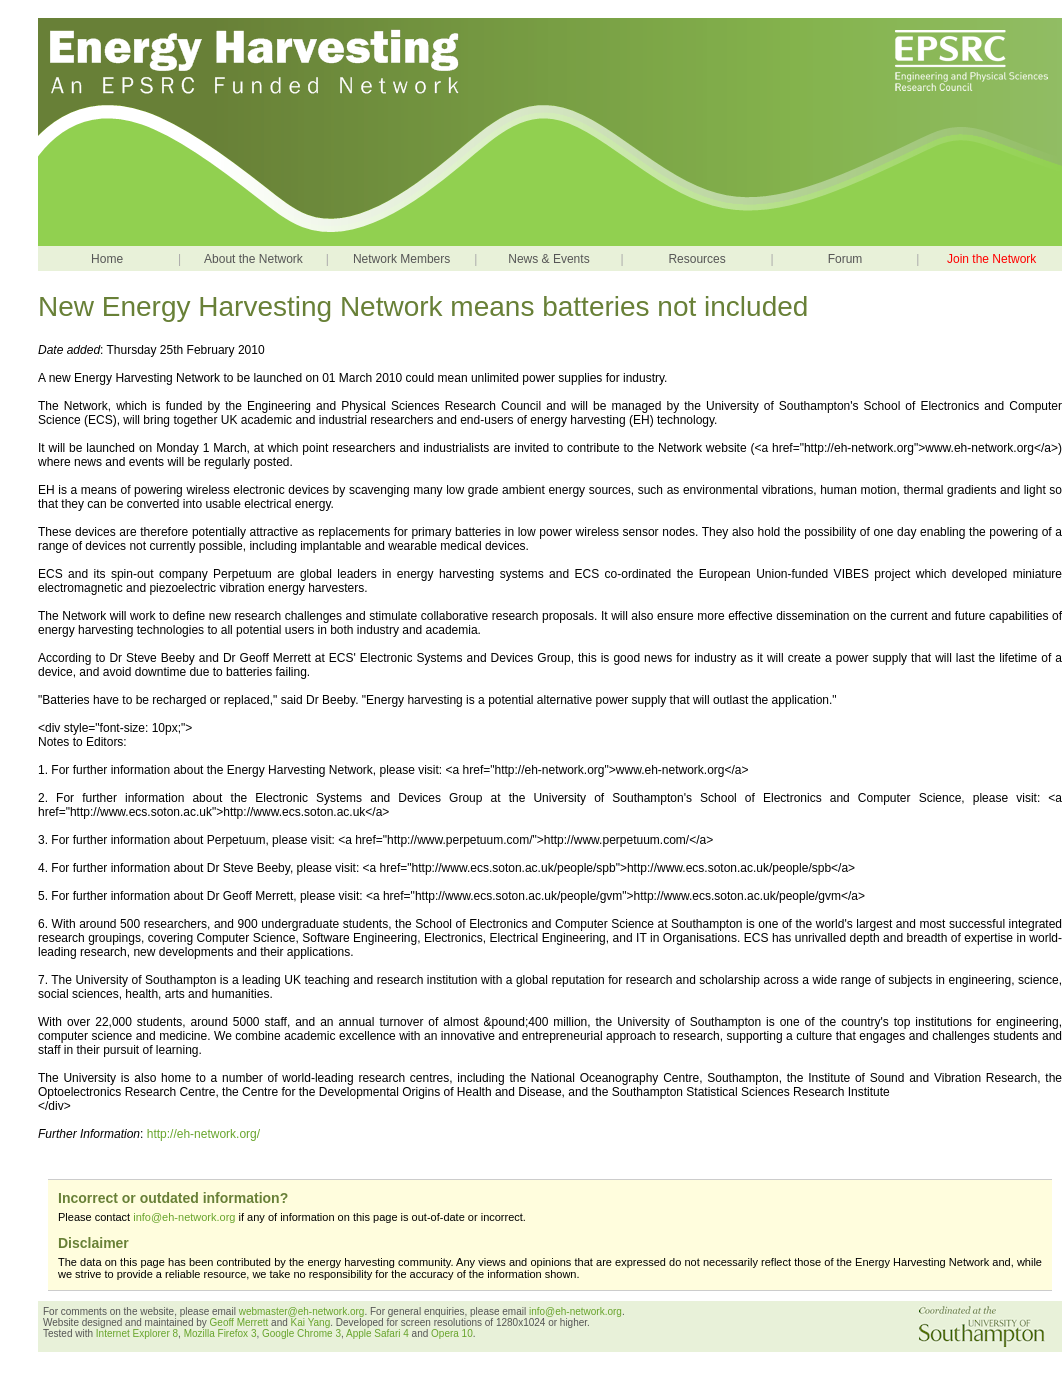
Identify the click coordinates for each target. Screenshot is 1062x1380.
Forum (845, 259)
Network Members (401, 259)
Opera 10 (452, 1333)
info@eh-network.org (184, 1217)
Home (107, 259)
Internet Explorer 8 (137, 1333)
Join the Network (991, 259)
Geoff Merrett (241, 1322)
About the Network (253, 259)
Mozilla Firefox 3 (220, 1333)
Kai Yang (311, 1322)
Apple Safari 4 (377, 1333)
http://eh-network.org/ (203, 1134)
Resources (696, 259)
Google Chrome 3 (301, 1333)
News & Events (548, 259)
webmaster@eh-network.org (302, 1311)
